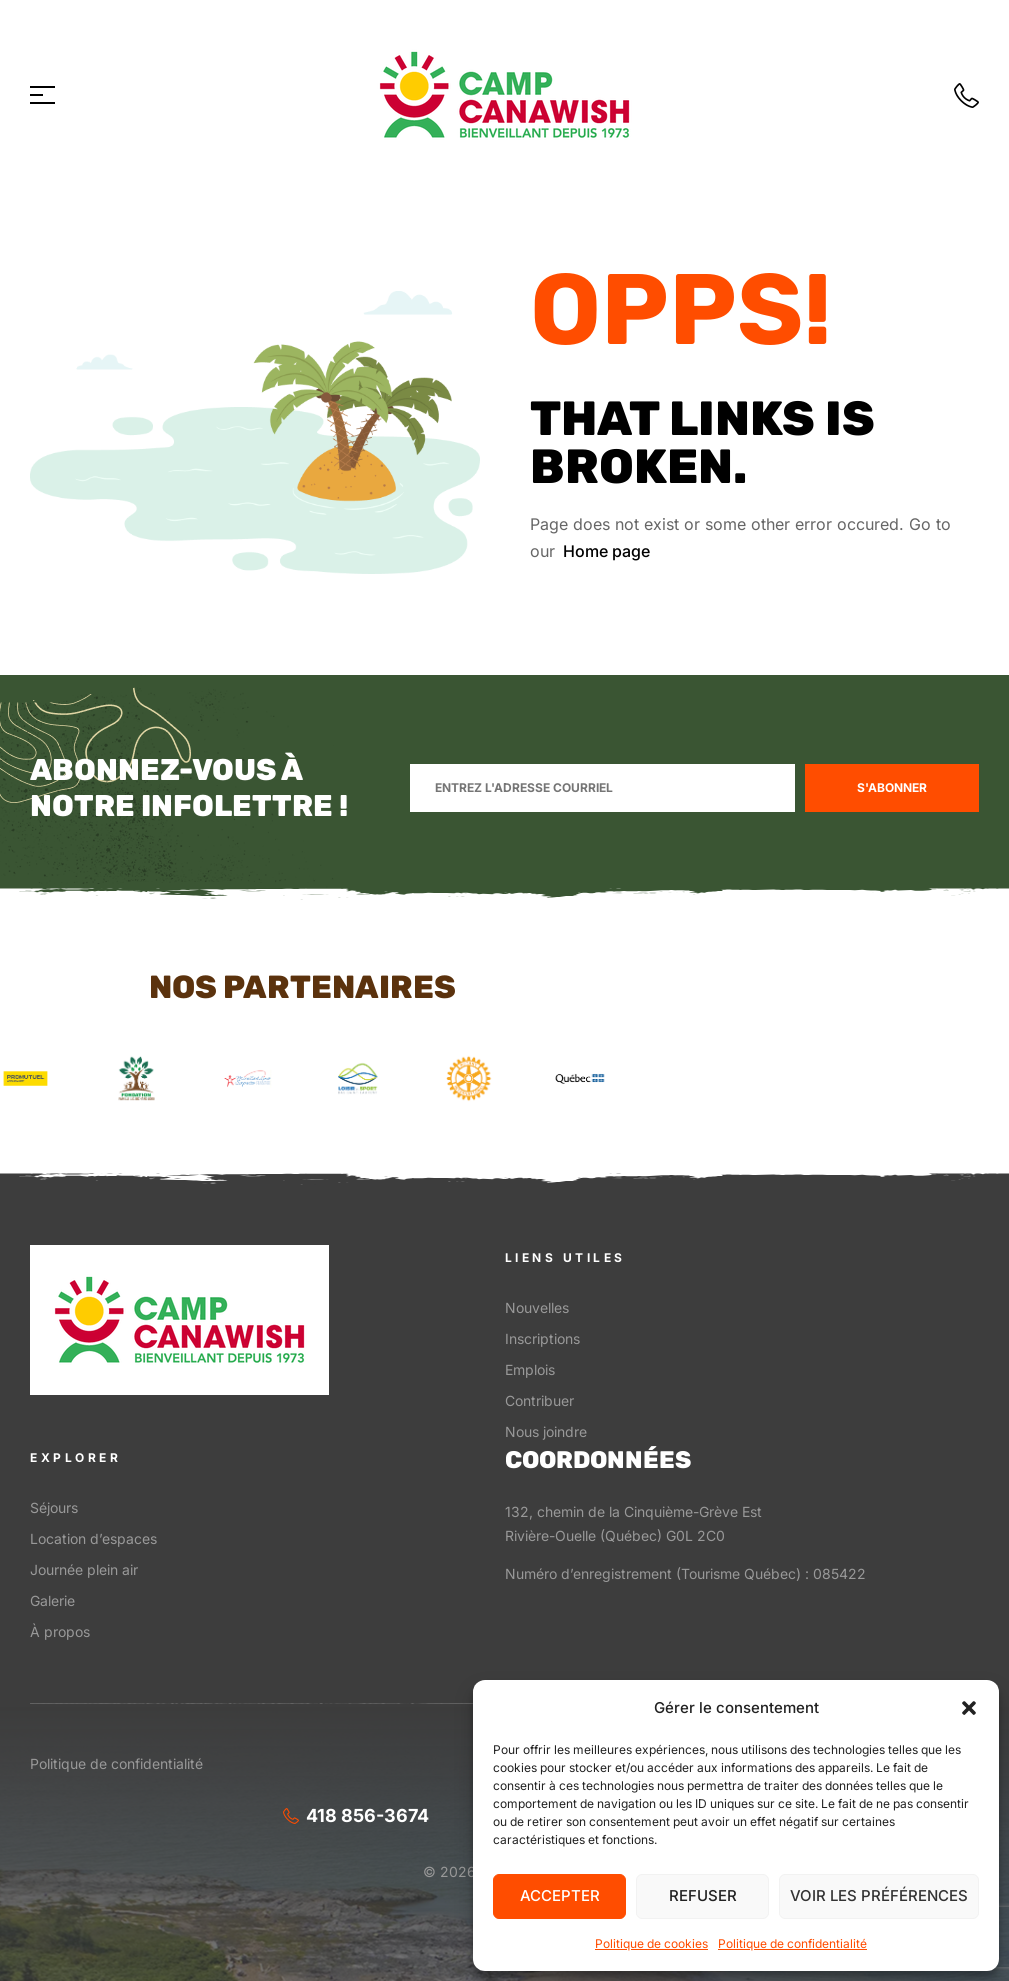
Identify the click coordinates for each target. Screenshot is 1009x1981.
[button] (969, 1708)
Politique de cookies (651, 1943)
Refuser (703, 1895)
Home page (606, 551)
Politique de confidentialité (792, 1943)
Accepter (560, 1895)
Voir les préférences (879, 1895)
